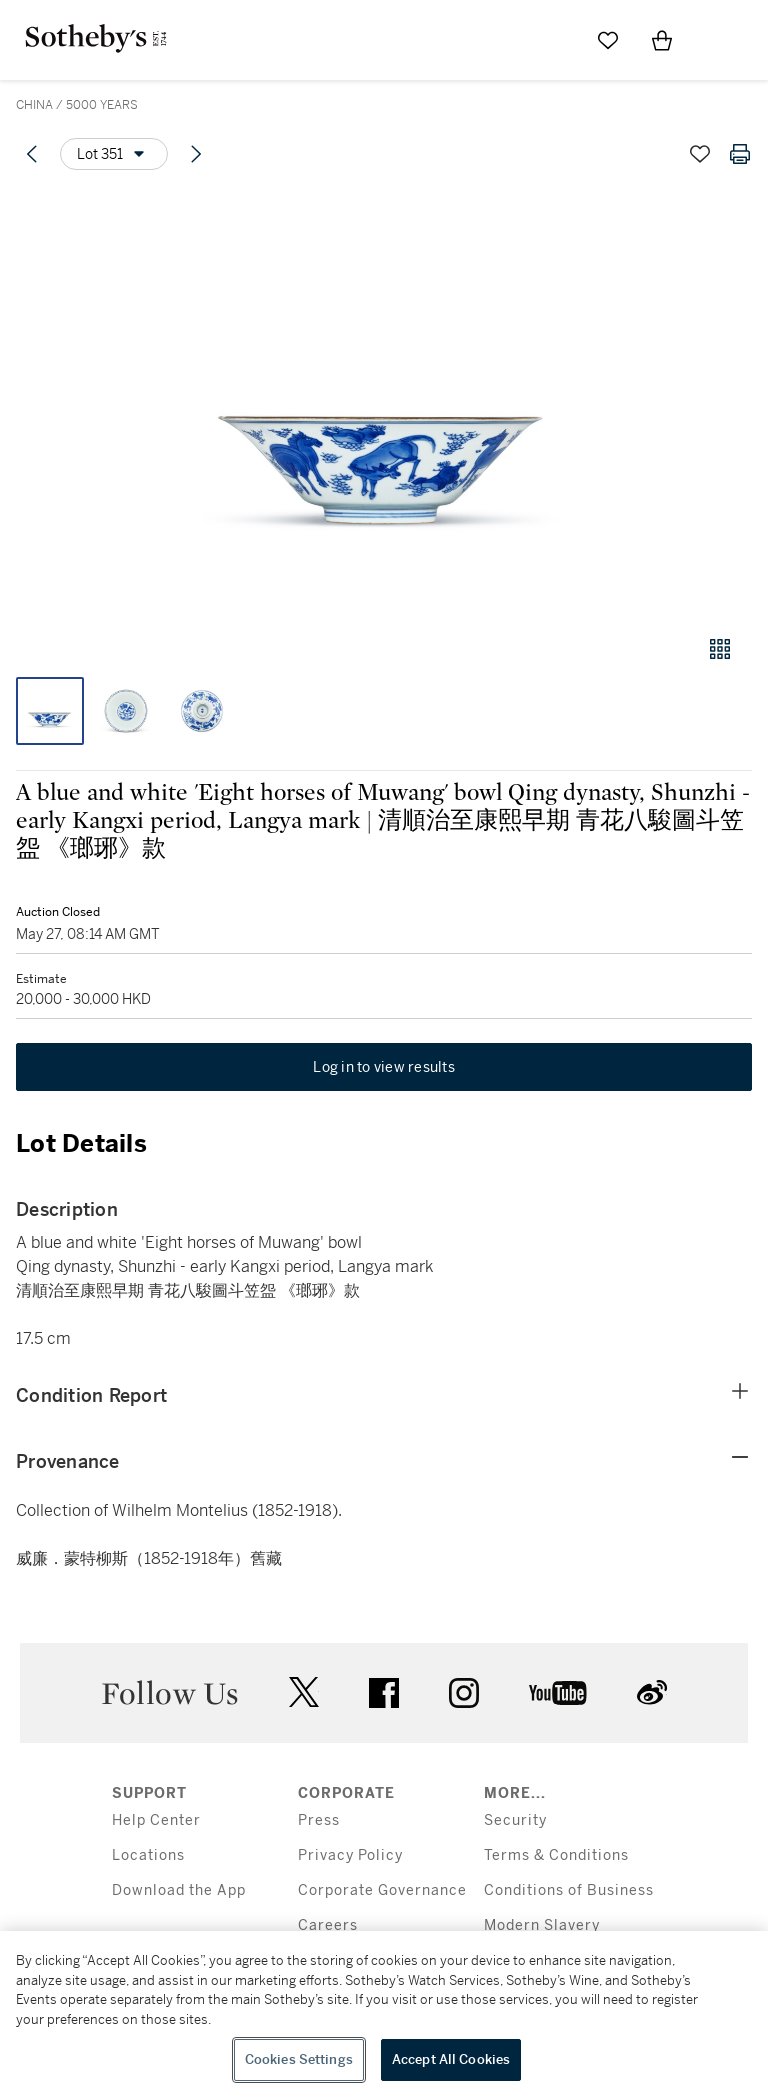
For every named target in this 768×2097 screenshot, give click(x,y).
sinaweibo (652, 1692)
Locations (148, 1855)
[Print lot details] (740, 154)
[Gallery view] (720, 649)
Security (515, 1820)
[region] (384, 2014)
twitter (304, 1692)
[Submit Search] (554, 40)
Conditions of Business (569, 1890)
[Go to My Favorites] (608, 40)
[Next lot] (196, 154)
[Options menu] (114, 154)
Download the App (179, 1890)
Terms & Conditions (556, 1855)
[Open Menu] (716, 41)
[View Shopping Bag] (662, 40)
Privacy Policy (350, 1855)
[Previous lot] (32, 154)
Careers (328, 1925)
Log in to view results (384, 1067)
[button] (384, 403)
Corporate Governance (382, 1890)
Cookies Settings (299, 2059)
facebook (384, 1693)
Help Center (156, 1820)
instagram (464, 1693)
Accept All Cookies (451, 2059)
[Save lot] (700, 154)
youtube (558, 1693)
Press (319, 1820)
